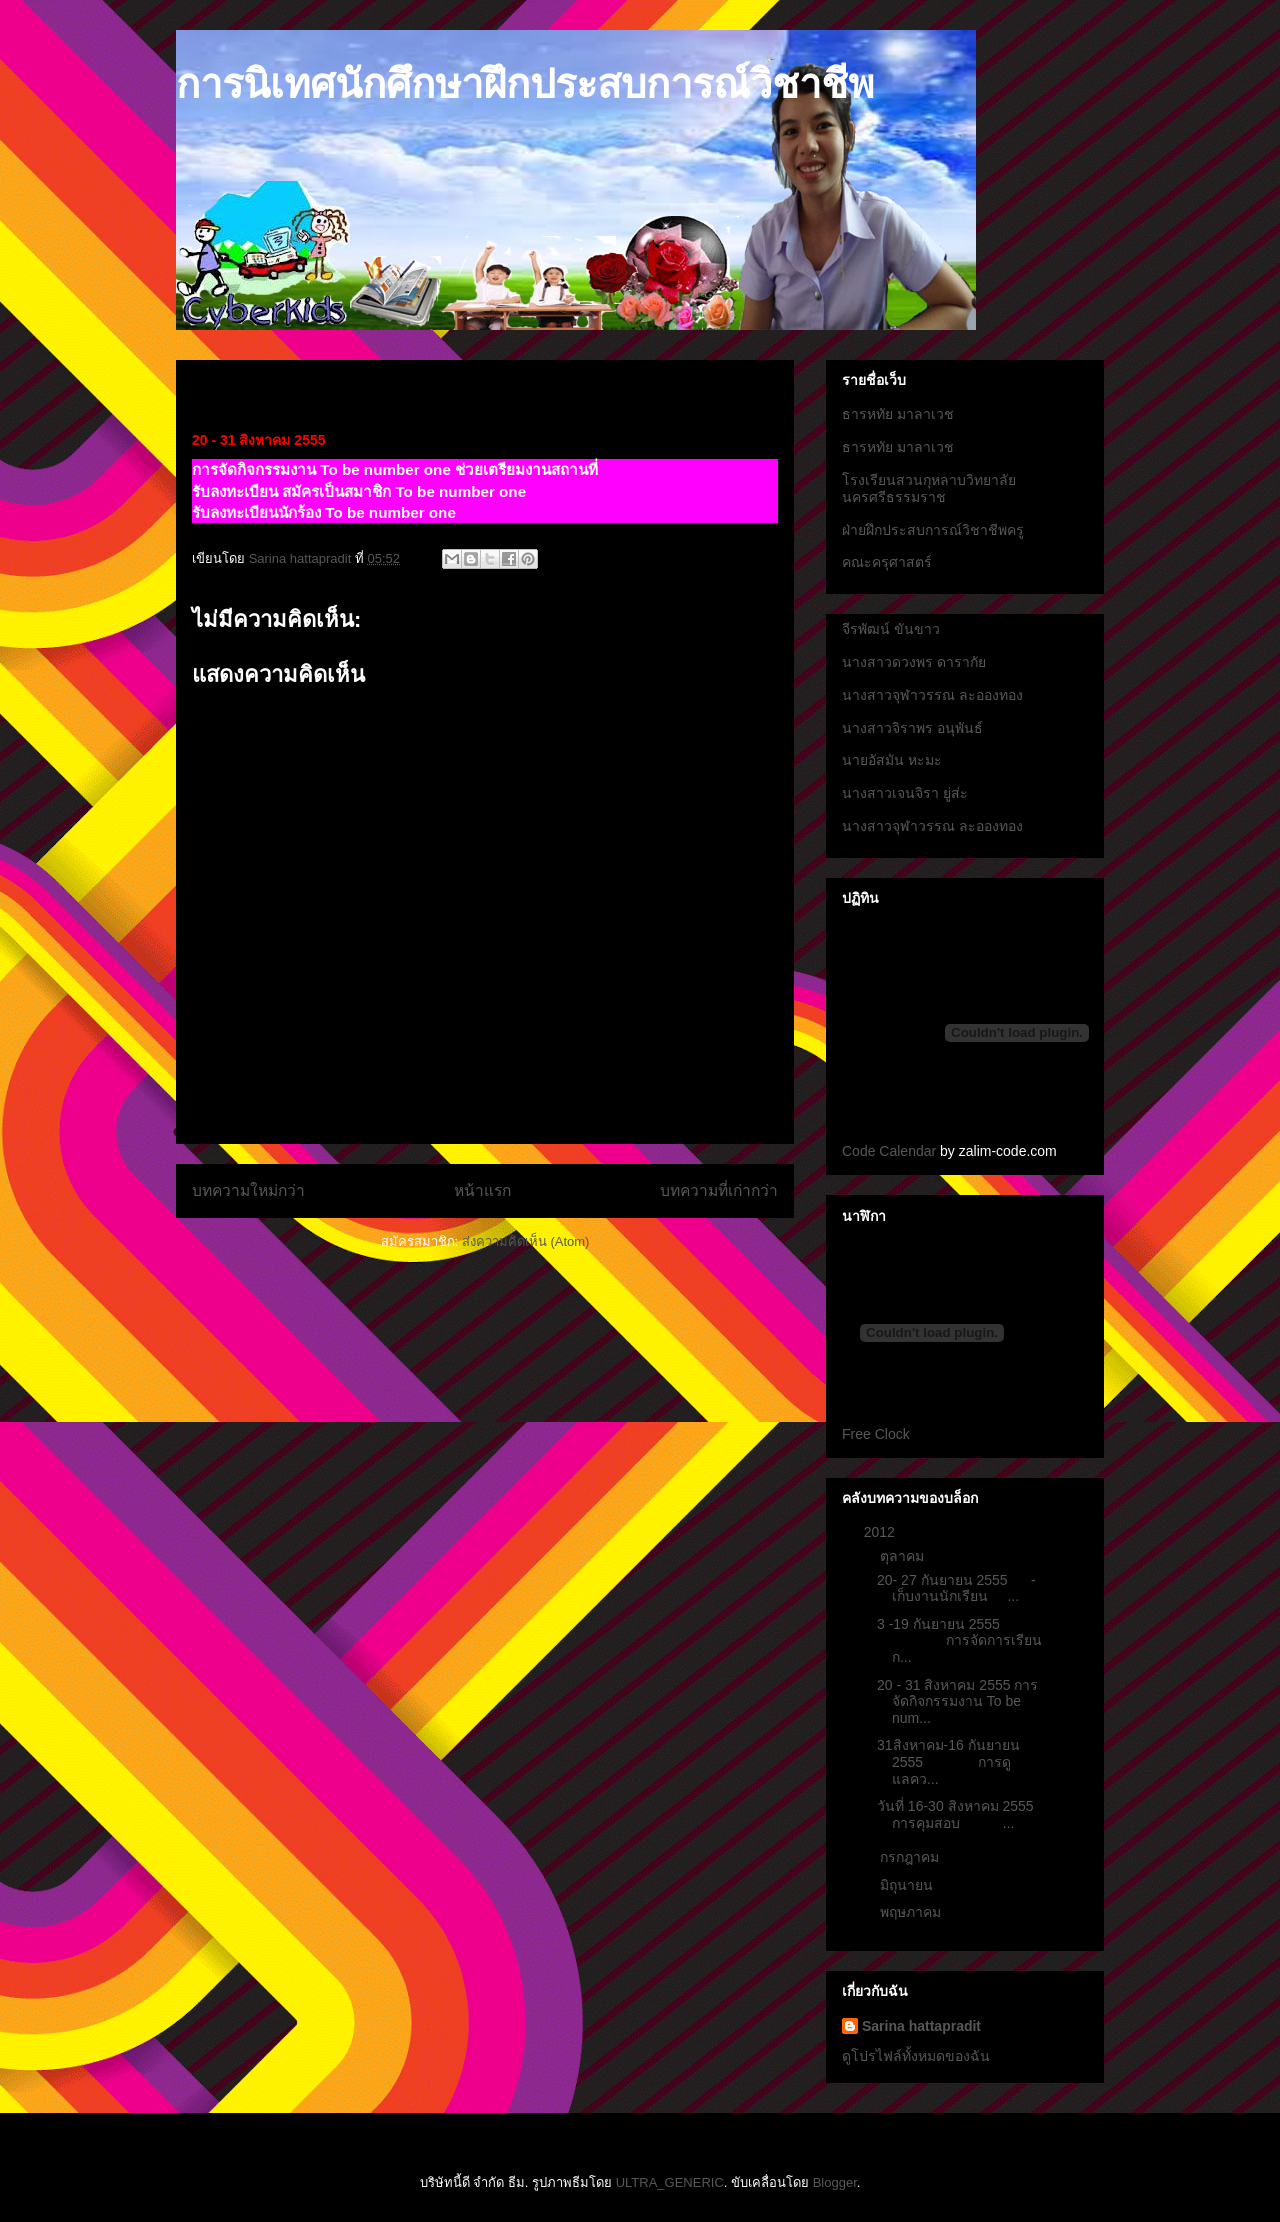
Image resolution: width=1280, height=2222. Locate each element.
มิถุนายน (908, 1885)
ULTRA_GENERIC (670, 2182)
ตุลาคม (904, 1556)
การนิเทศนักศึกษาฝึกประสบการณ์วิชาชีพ (525, 84)
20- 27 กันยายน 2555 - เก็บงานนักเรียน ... (956, 1588)
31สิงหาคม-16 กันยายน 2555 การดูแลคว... (948, 1762)
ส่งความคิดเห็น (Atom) (526, 1241)
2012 (881, 1532)
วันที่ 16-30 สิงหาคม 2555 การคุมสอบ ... (955, 1814)
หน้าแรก (482, 1190)
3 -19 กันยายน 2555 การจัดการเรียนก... (959, 1641)
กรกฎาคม (911, 1857)
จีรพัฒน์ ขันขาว (891, 629)
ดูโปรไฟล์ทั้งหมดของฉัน (916, 2056)
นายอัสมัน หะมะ (892, 760)
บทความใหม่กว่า (248, 1190)
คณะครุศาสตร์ (887, 562)
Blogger (835, 2182)
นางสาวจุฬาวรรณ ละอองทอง (932, 695)
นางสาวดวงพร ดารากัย (914, 662)
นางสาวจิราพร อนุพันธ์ (912, 728)
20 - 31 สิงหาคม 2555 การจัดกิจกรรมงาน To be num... (957, 1702)
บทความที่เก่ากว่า (719, 1190)
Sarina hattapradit (921, 2026)
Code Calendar (889, 1151)
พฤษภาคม (912, 1912)
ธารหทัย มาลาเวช (898, 414)
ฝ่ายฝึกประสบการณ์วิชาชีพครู (933, 530)
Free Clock (876, 1434)
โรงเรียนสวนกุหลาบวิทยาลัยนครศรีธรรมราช (929, 488)
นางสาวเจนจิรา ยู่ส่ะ (905, 793)
